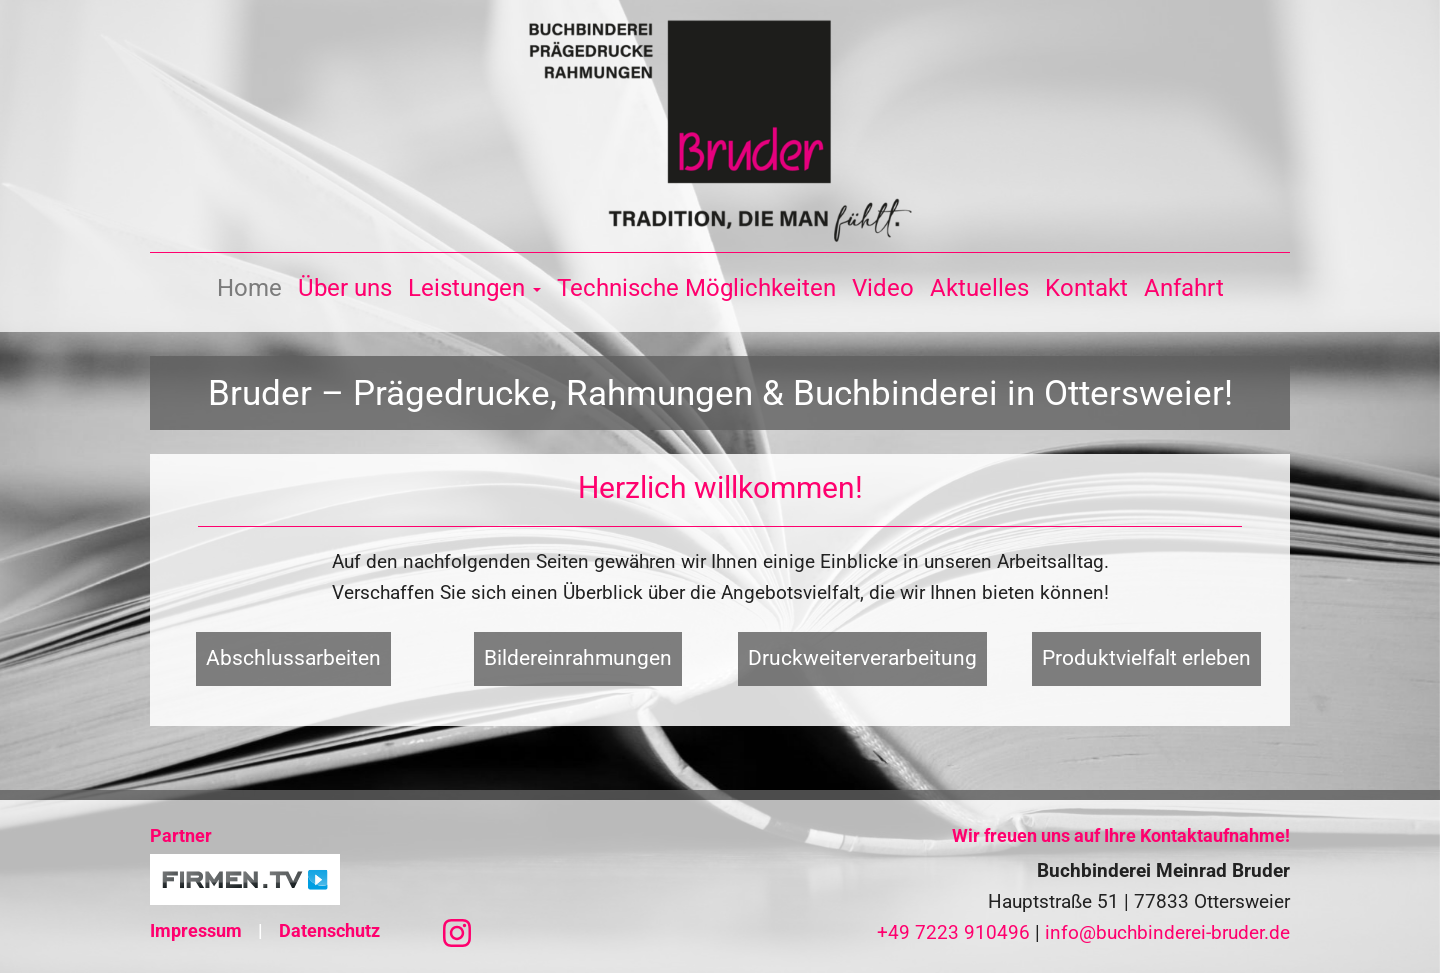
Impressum (196, 930)
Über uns (345, 288)
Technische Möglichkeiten (696, 288)
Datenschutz (329, 930)
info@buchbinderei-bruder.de (1167, 932)
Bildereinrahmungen (578, 658)
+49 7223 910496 (953, 932)
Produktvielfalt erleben (1146, 658)
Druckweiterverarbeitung (862, 658)
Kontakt (1086, 288)
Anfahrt (1184, 288)
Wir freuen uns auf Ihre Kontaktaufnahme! (1121, 835)
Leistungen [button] (474, 288)
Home (249, 288)
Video (883, 288)
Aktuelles (979, 288)
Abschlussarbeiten (293, 658)
